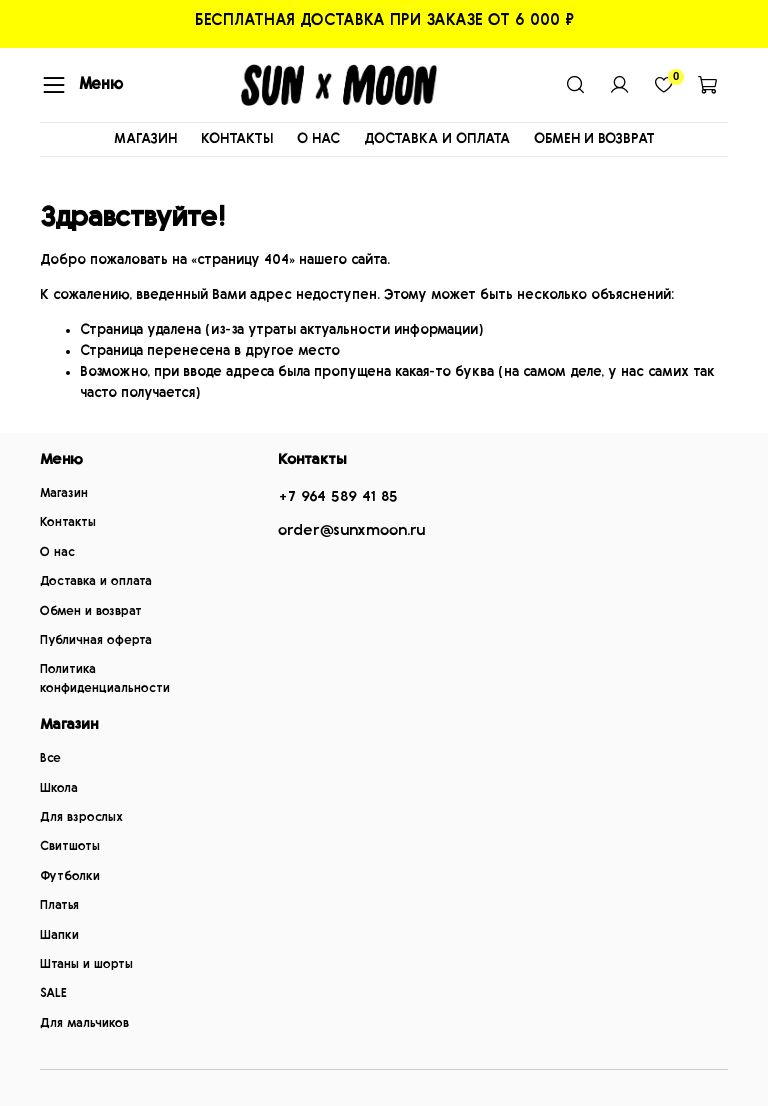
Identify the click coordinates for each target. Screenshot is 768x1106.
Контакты (68, 522)
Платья (59, 905)
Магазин (64, 493)
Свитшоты (70, 846)
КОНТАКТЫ (237, 139)
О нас (57, 552)
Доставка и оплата (96, 581)
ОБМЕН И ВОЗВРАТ (594, 139)
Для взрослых (81, 817)
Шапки (59, 935)
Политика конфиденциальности (105, 679)
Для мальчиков (84, 1023)
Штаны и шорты (86, 964)
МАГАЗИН (145, 139)
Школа (59, 788)
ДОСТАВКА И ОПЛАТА (437, 139)
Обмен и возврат (91, 611)
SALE (53, 993)
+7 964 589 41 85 (338, 496)
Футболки (70, 876)
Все (50, 758)
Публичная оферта (96, 640)
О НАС (318, 139)
